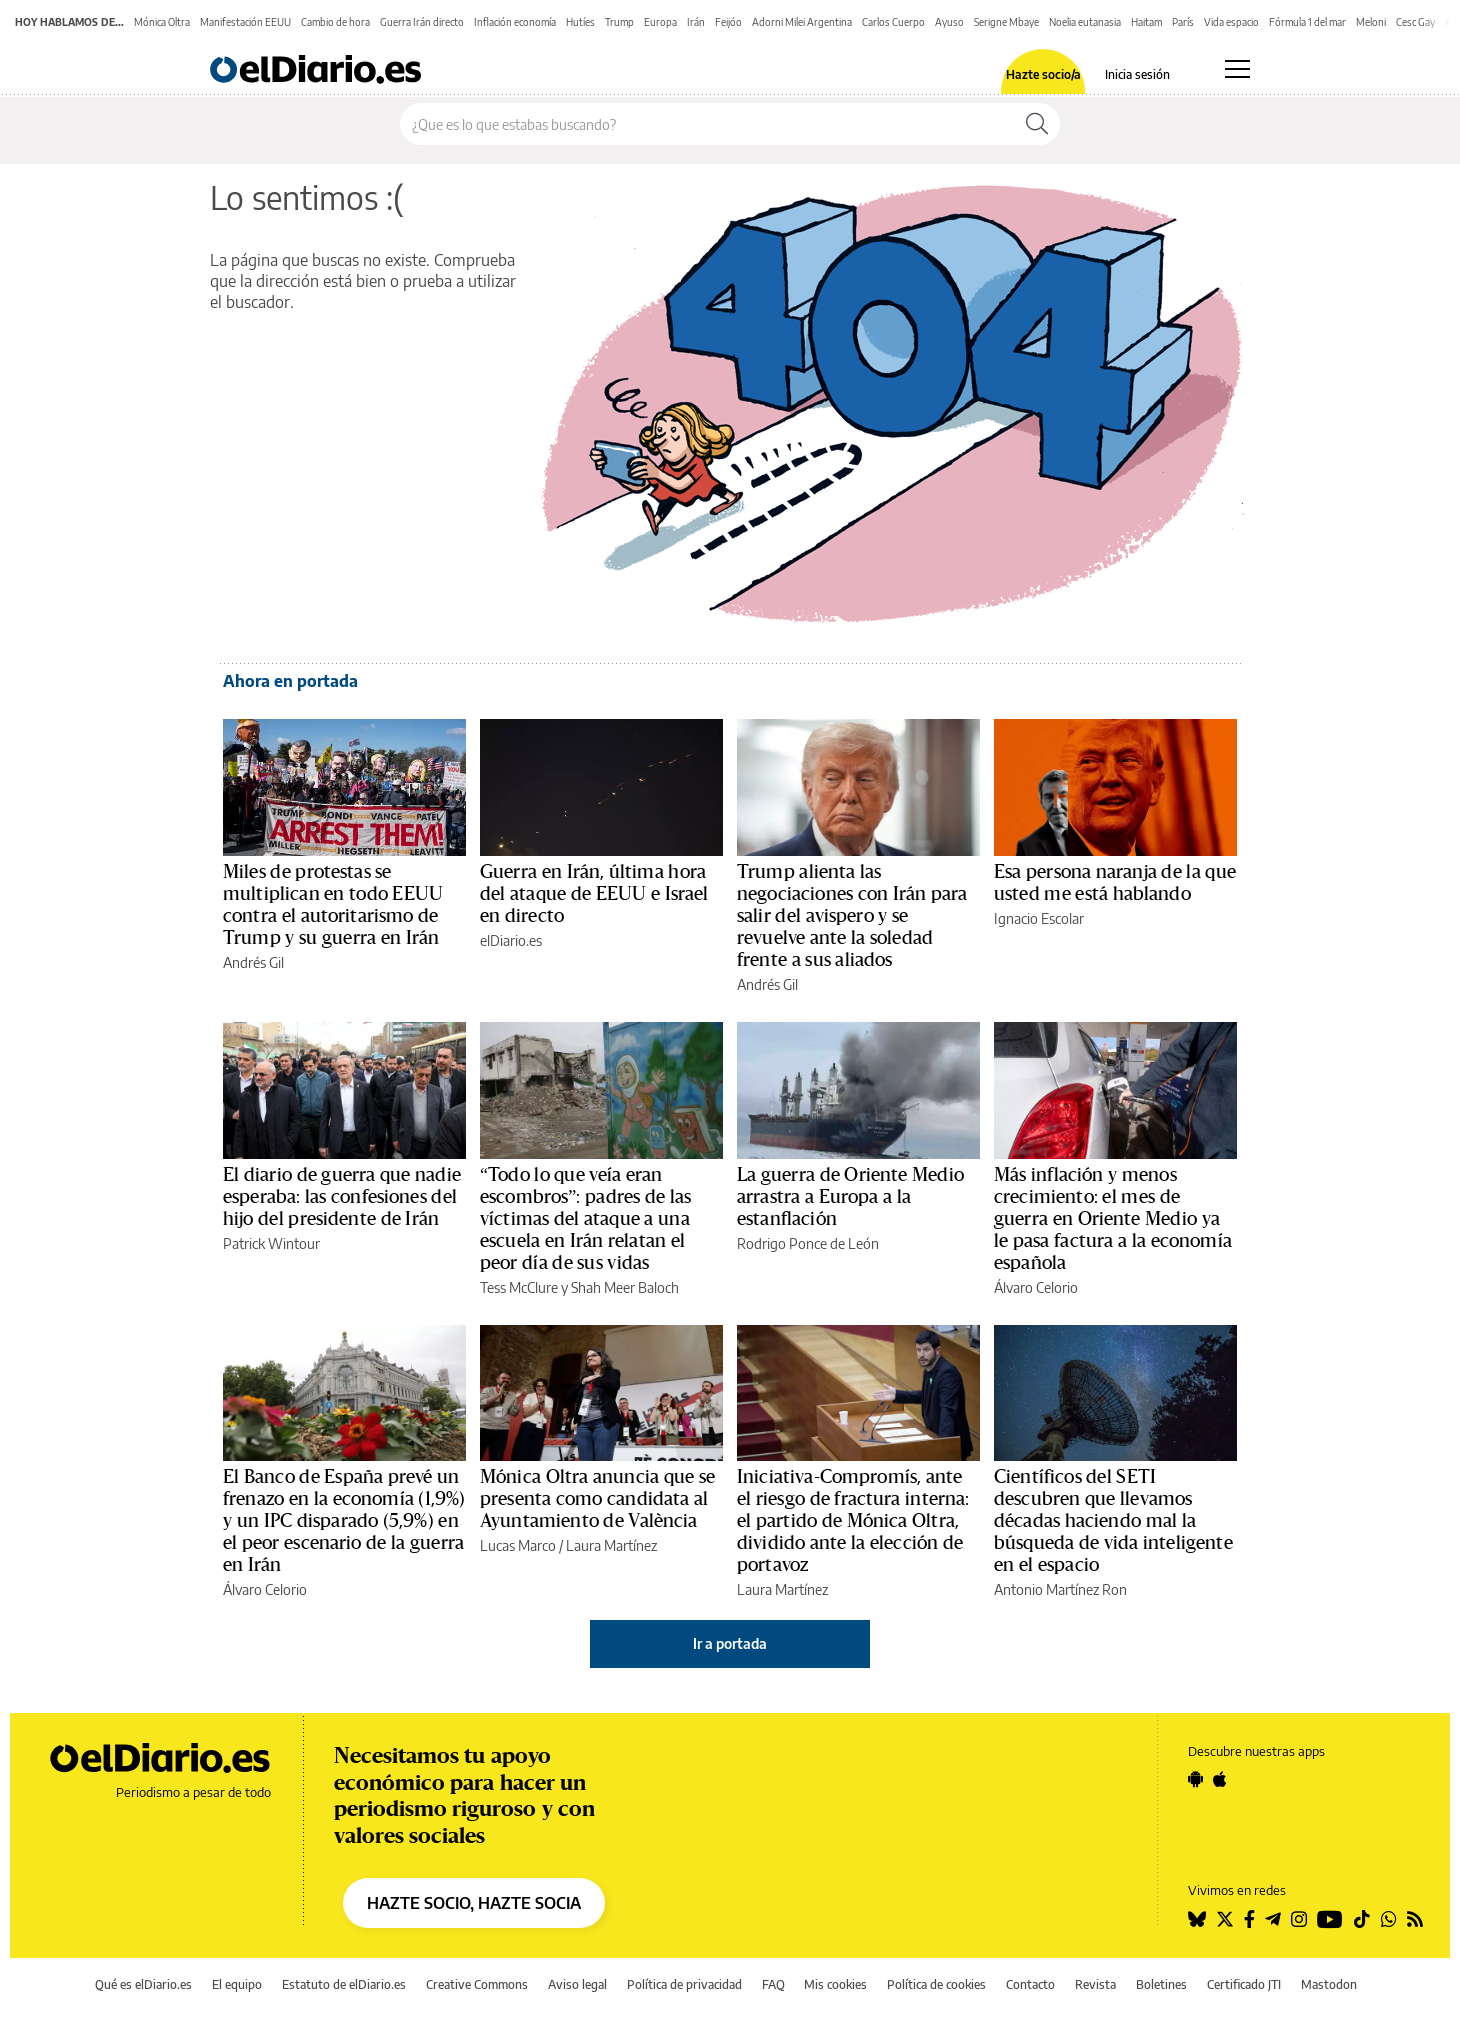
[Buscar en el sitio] (707, 124)
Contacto (1030, 1984)
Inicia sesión (1137, 75)
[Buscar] (1037, 124)
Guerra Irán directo (422, 22)
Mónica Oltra (162, 22)
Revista (1095, 1984)
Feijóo (728, 22)
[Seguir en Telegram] (1273, 1919)
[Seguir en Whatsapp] (1389, 1919)
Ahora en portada (290, 681)
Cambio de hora (335, 22)
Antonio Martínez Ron (1060, 1589)
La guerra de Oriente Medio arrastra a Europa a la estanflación (850, 1197)
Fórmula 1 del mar (1307, 22)
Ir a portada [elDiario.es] (730, 1643)
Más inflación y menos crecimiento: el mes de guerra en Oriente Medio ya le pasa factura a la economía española (1113, 1219)
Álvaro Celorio (1036, 1287)
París (1183, 22)
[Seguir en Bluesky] (1197, 1919)
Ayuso (949, 22)
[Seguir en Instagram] (1299, 1919)
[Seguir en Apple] (1220, 1779)
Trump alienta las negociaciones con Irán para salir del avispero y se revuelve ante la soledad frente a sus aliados (852, 916)
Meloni (1371, 22)
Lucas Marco (518, 1545)
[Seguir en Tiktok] (1362, 1919)
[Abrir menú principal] (1237, 69)
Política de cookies (936, 1984)
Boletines (1161, 1984)
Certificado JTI (1244, 1984)
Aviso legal (577, 1984)
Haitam (1146, 22)
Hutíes (580, 22)
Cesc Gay (1415, 22)
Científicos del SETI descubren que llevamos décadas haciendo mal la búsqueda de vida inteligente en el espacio (1113, 1521)
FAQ (773, 1984)
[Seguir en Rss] (1415, 1919)
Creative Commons (477, 1984)
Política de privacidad (684, 1984)
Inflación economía (515, 22)
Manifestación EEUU (245, 22)
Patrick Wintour (271, 1243)
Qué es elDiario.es (143, 1984)
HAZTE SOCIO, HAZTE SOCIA (474, 1903)
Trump (619, 22)
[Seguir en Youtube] (1330, 1919)
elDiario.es (511, 940)
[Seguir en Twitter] (1225, 1919)
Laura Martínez (611, 1545)
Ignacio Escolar (1039, 918)
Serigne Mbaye (1006, 22)
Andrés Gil (253, 962)
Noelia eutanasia (1085, 22)
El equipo (237, 1984)
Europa (660, 22)
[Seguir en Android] (1195, 1779)
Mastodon (1329, 1984)
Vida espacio (1231, 22)
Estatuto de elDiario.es (344, 1984)
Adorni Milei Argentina (802, 22)
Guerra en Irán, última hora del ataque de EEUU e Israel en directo (594, 894)
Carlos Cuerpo (893, 22)
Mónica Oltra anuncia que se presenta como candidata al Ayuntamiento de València (597, 1499)
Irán (696, 22)
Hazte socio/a (1043, 75)
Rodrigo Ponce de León (808, 1243)
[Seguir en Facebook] (1249, 1919)
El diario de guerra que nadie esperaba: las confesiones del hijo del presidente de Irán (342, 1197)
